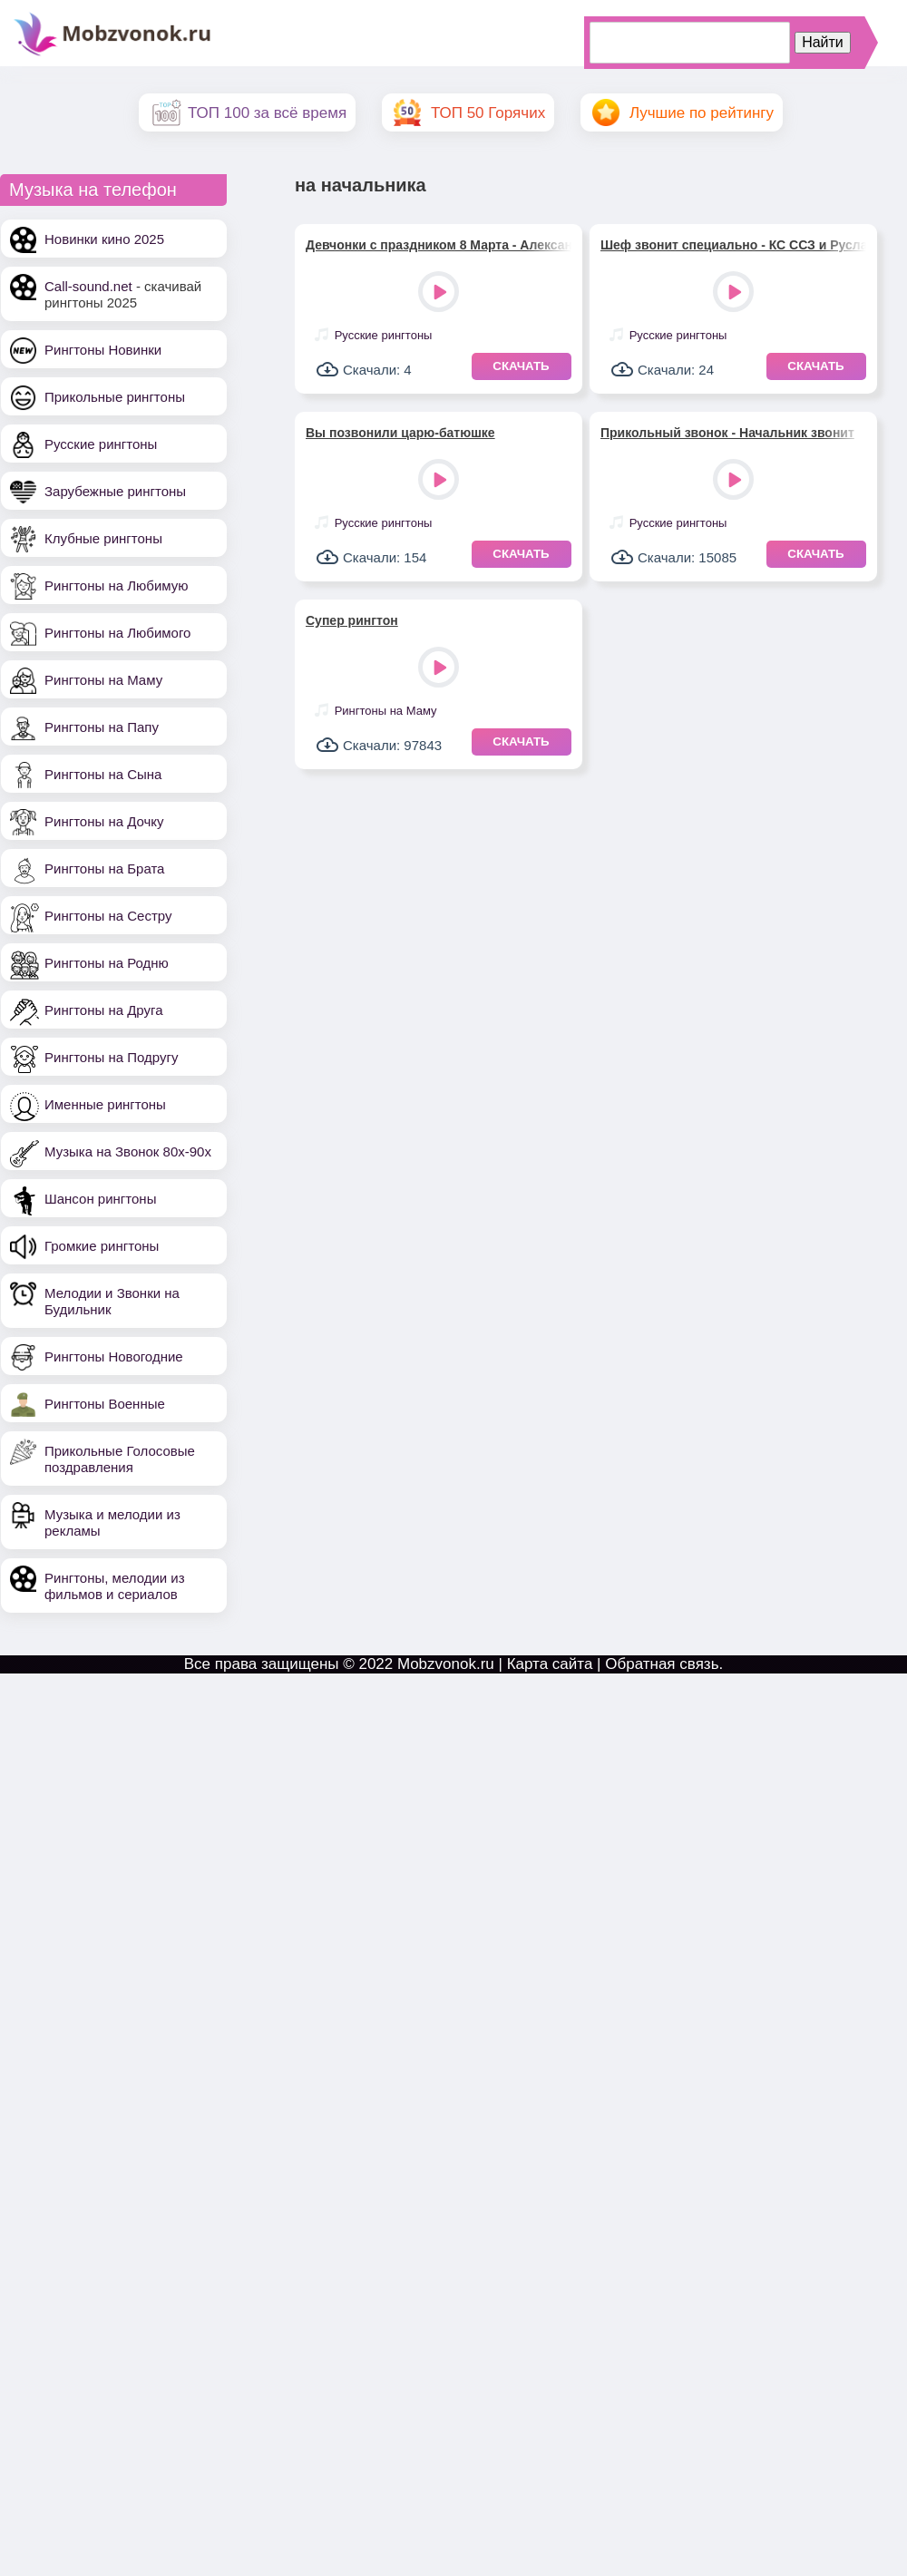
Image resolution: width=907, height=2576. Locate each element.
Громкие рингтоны (101, 1246)
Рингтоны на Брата (104, 868)
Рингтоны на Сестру (107, 915)
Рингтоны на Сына (102, 774)
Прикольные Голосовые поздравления (119, 1459)
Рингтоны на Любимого (117, 632)
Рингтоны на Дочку (104, 821)
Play (440, 293)
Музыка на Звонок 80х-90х (127, 1151)
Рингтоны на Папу (101, 727)
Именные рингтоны (105, 1104)
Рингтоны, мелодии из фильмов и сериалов (114, 1586)
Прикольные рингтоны (114, 397)
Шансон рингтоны (100, 1198)
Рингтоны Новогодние (113, 1356)
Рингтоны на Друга (103, 1010)
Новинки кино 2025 (104, 239)
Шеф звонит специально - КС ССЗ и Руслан (733, 245)
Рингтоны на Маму (103, 680)
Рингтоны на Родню (106, 963)
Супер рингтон (352, 620)
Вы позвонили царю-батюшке (400, 432)
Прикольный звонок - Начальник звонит (727, 432)
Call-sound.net (88, 286)
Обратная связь (661, 1664)
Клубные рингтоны (103, 538)
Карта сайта (550, 1664)
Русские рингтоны (100, 444)
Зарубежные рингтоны (115, 491)
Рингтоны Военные (104, 1403)
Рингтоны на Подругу (111, 1057)
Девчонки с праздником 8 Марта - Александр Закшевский (438, 245)
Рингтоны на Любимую (116, 585)
